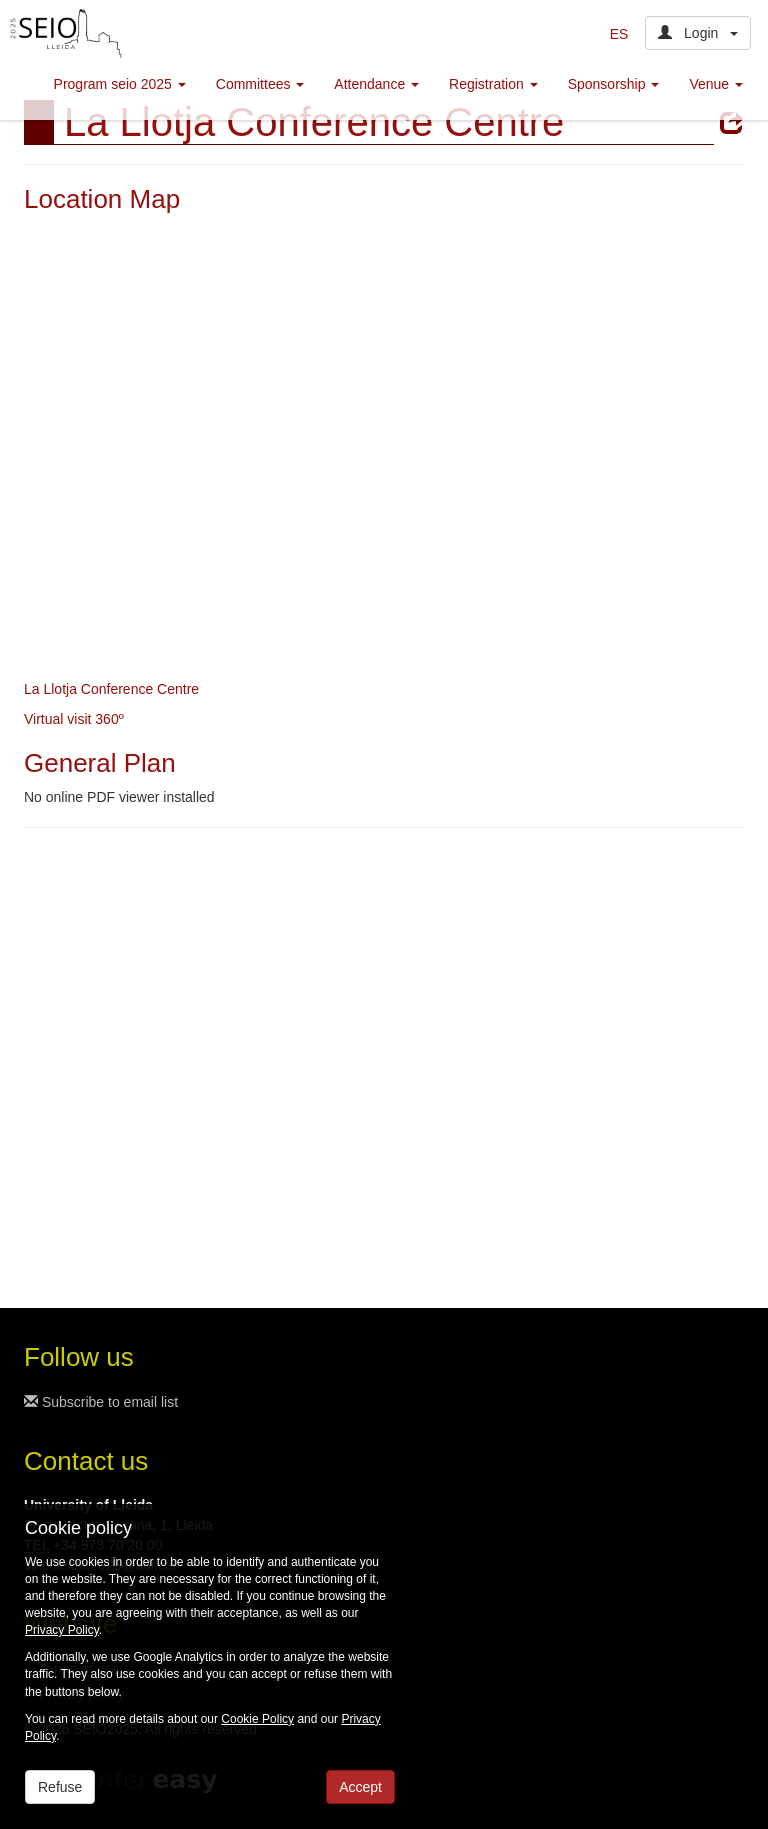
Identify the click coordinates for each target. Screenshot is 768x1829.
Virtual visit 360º (74, 719)
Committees (260, 84)
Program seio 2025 (120, 84)
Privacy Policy (62, 1630)
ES (619, 34)
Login (698, 33)
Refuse (60, 1787)
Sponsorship (614, 84)
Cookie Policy (257, 1719)
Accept (360, 1787)
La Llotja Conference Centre (111, 689)
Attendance (376, 84)
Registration (493, 84)
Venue (716, 84)
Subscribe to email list (101, 1402)
